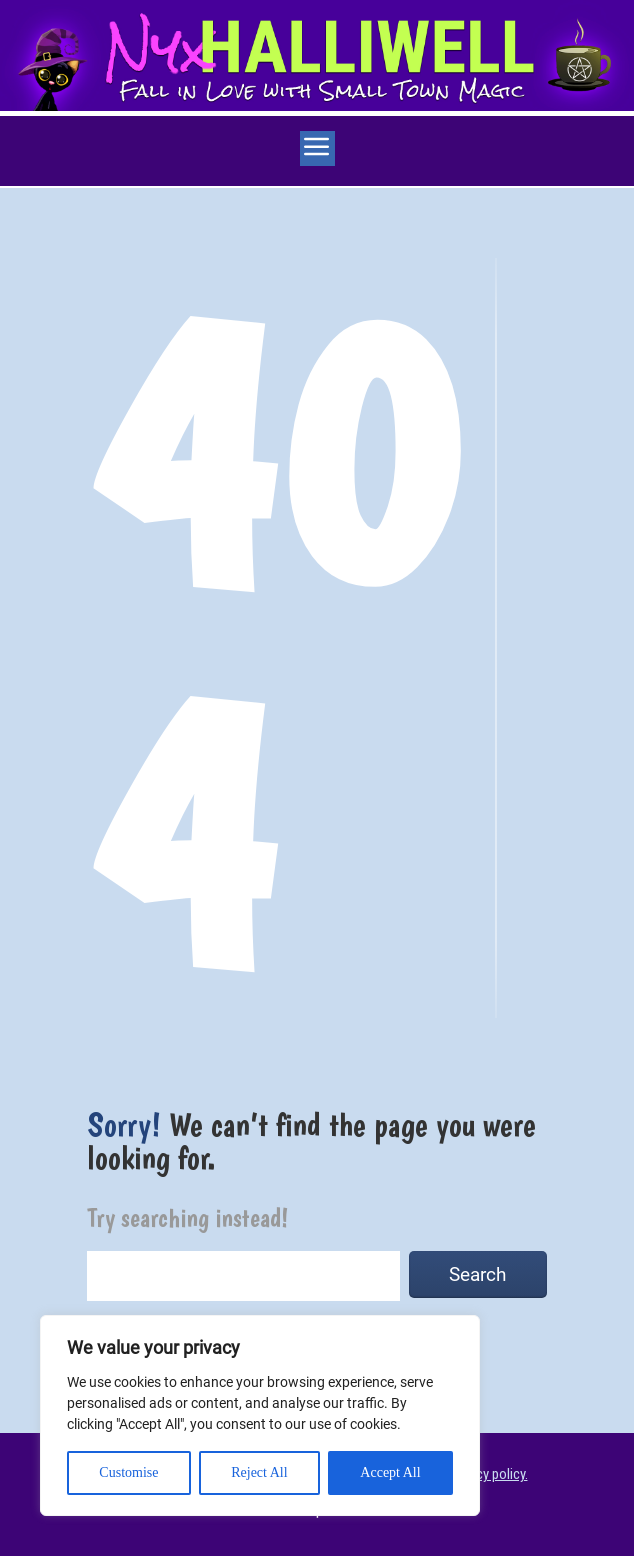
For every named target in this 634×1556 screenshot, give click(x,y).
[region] (260, 1415)
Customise (128, 1472)
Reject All (259, 1472)
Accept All (390, 1472)
